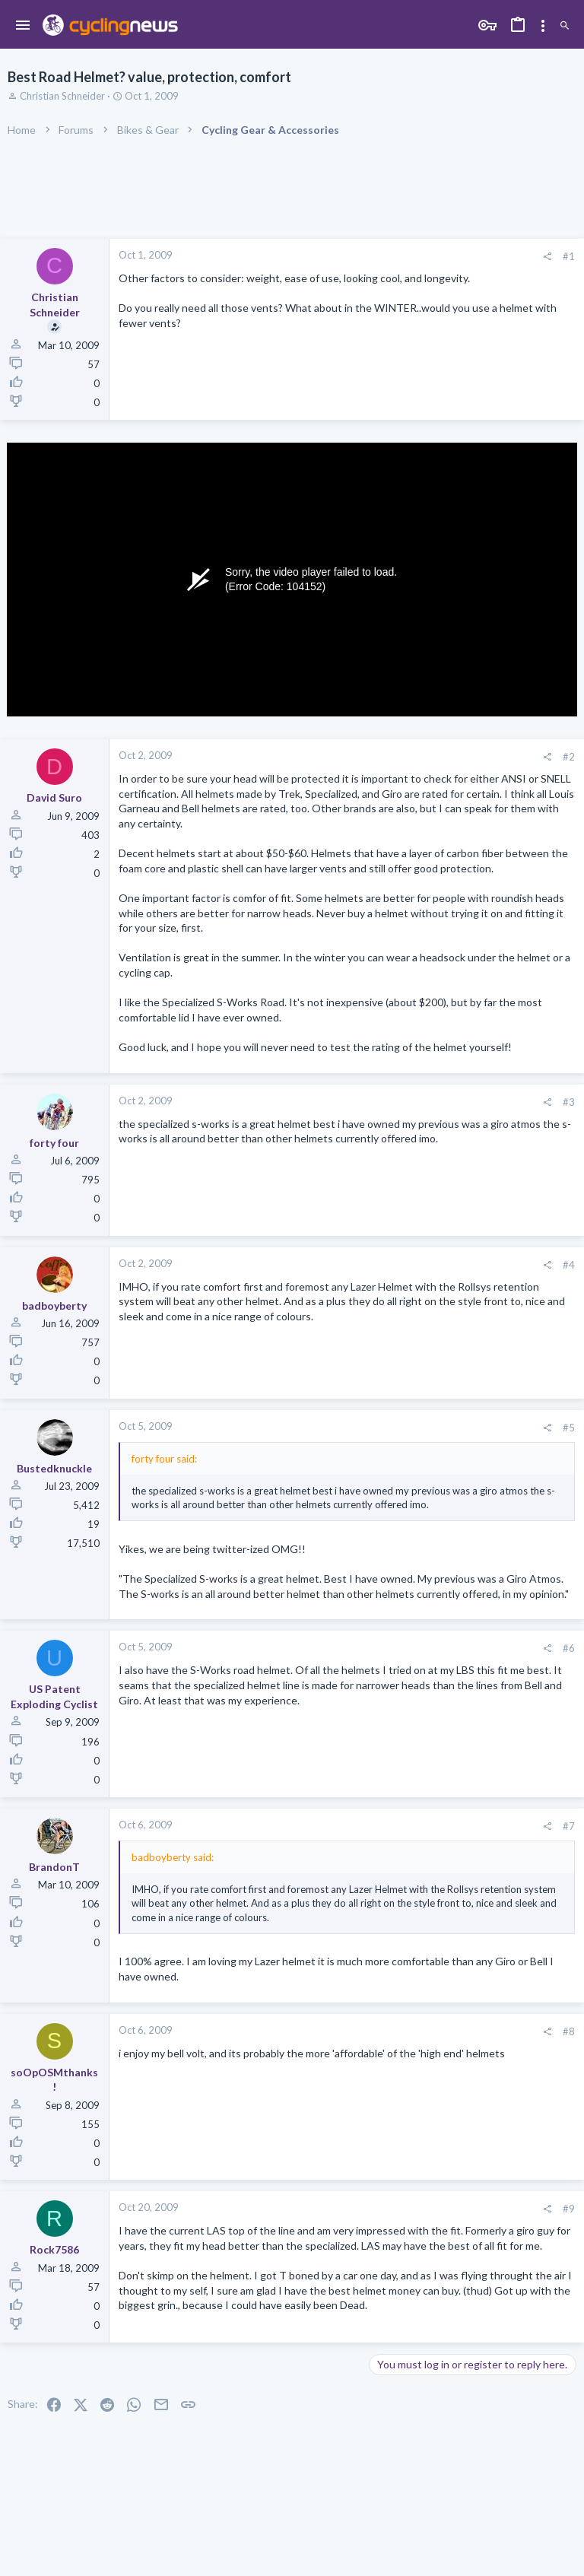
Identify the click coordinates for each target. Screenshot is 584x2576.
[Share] (547, 256)
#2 (569, 757)
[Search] (564, 26)
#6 (569, 1648)
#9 (569, 2209)
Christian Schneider (62, 96)
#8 (569, 2031)
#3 (569, 1102)
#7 (569, 1826)
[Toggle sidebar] (543, 26)
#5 (569, 1427)
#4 (569, 1265)
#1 (569, 256)
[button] (23, 26)
